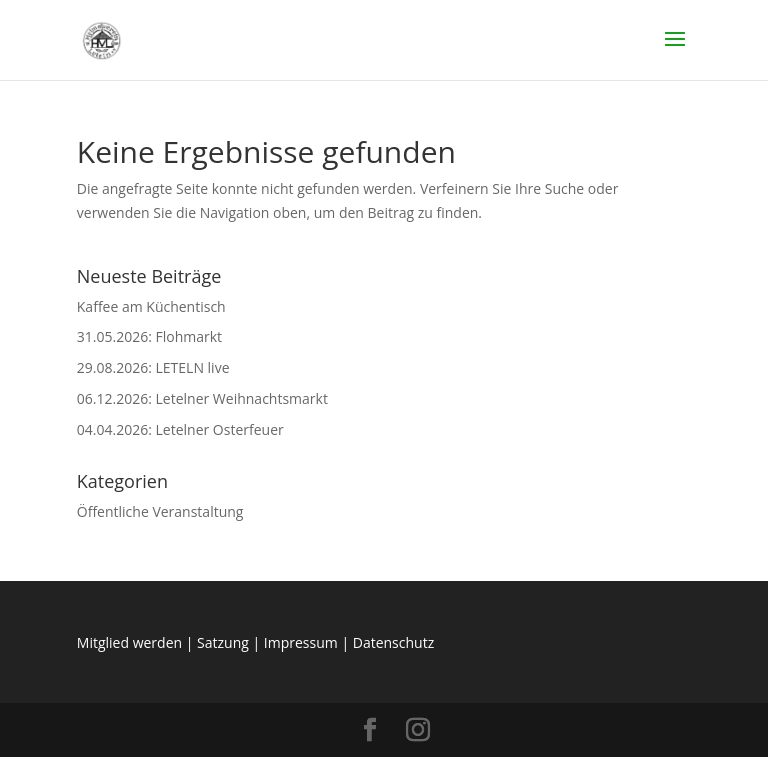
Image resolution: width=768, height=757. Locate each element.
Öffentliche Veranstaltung (160, 511)
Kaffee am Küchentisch (151, 306)
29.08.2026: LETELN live (153, 367)
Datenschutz (393, 642)
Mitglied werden (129, 642)
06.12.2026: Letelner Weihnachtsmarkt (202, 398)
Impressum (301, 642)
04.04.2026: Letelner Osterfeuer (180, 429)
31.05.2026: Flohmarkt (149, 336)
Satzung (223, 642)
